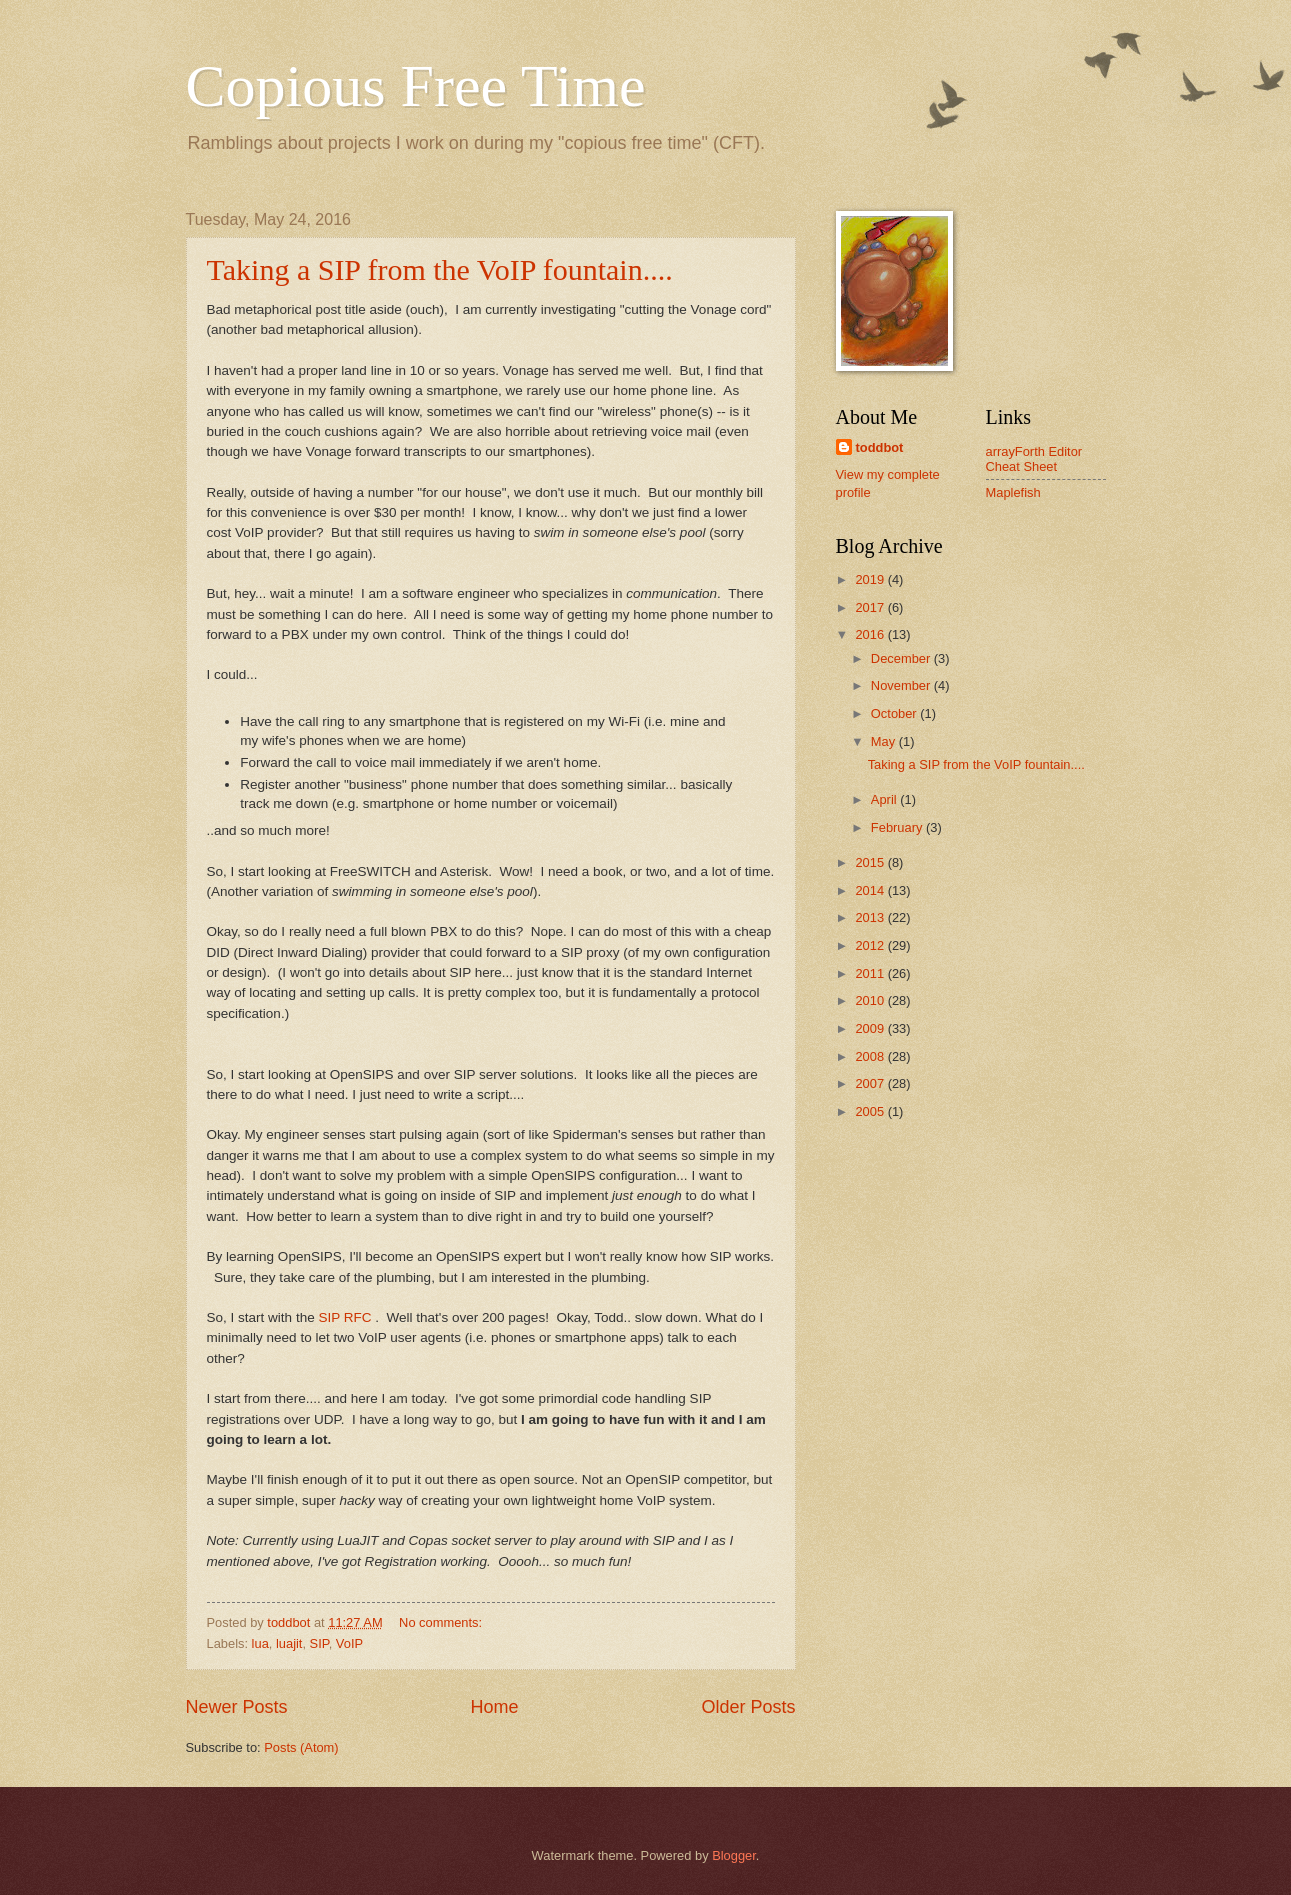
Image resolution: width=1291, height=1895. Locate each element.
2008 (871, 1056)
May (885, 741)
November (902, 685)
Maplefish (1013, 492)
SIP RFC (346, 1317)
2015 (871, 862)
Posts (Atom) (301, 1747)
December (902, 658)
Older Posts (748, 1707)
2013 (871, 917)
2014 (871, 890)
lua (260, 1643)
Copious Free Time (416, 86)
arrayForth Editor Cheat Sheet (1034, 459)
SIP (319, 1643)
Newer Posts (237, 1707)
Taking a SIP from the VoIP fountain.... (440, 269)
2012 (871, 945)
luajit (289, 1643)
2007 (871, 1083)
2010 (871, 1000)
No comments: (442, 1622)
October (895, 713)
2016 (871, 634)
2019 (871, 579)
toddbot (880, 447)
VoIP (349, 1643)
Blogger (734, 1855)
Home (494, 1707)
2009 (871, 1028)
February (898, 827)
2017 (871, 607)
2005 (871, 1111)
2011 (871, 973)
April (885, 799)
